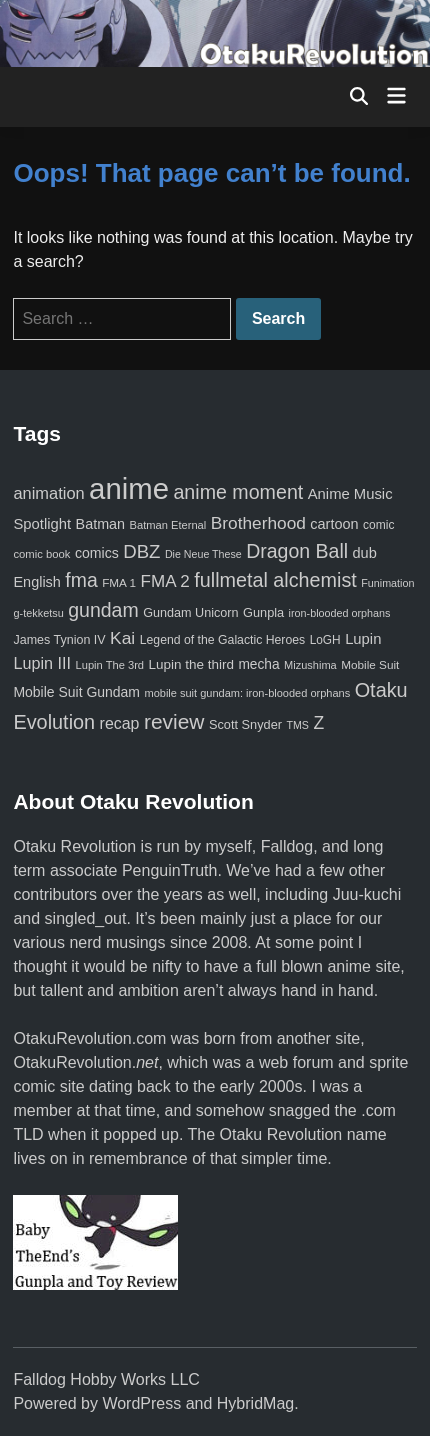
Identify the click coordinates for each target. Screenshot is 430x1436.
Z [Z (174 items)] (318, 723)
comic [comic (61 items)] (378, 525)
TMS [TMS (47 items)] (297, 725)
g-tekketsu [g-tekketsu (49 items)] (38, 613)
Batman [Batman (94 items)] (100, 524)
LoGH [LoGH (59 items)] (325, 640)
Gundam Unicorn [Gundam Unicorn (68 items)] (190, 613)
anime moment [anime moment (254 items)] (238, 492)
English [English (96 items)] (36, 582)
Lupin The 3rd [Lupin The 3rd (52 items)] (110, 665)
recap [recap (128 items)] (120, 723)
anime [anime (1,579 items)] (129, 488)
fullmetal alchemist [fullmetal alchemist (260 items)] (275, 580)
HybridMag (255, 1403)
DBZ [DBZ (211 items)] (141, 551)
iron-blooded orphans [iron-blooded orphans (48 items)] (340, 613)
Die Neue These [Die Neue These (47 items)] (203, 554)
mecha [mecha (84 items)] (258, 664)
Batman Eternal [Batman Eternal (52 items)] (168, 525)
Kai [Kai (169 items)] (122, 638)
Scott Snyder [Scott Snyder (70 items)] (245, 724)
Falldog (287, 846)
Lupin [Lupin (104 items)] (363, 639)
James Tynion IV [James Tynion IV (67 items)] (59, 640)
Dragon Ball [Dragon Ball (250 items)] (297, 551)
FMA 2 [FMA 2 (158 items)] (165, 581)
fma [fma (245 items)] (81, 580)
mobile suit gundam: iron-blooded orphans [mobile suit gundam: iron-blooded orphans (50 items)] (247, 693)
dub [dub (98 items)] (365, 553)
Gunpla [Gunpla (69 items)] (263, 612)
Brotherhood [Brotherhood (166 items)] (258, 523)
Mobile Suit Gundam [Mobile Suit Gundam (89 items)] (76, 692)
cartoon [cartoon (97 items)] (334, 524)
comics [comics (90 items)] (97, 553)
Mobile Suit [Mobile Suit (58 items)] (370, 664)
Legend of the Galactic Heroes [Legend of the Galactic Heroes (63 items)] (222, 640)
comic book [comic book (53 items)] (41, 554)
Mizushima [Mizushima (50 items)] (310, 665)
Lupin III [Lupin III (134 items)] (42, 663)
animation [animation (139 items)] (48, 493)
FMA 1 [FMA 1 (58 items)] (119, 582)
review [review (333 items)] (174, 721)
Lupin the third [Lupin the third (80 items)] (191, 664)
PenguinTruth (169, 870)
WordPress (141, 1403)
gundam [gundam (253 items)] (103, 610)
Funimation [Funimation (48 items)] (387, 583)
